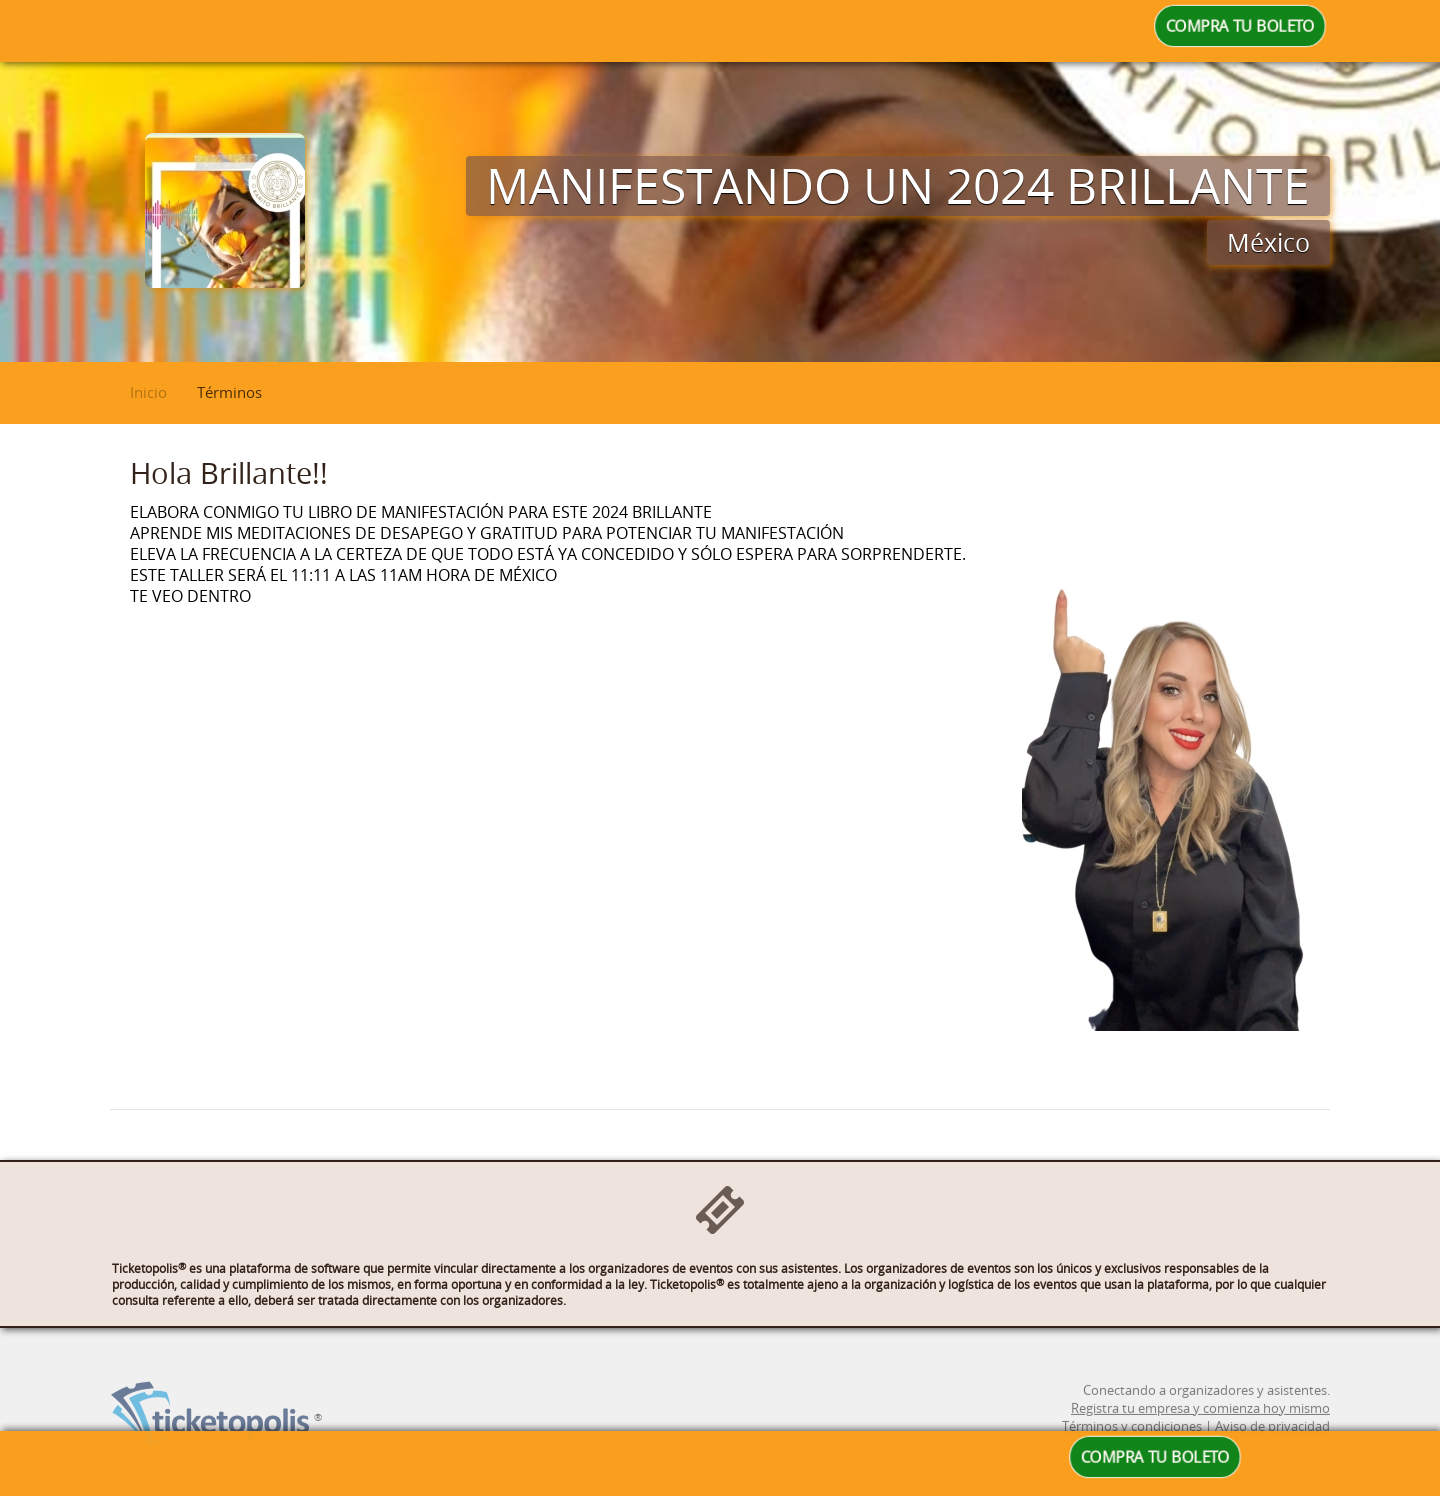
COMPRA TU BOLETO (1240, 26)
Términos (229, 392)
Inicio (148, 392)
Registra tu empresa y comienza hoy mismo (1200, 1424)
